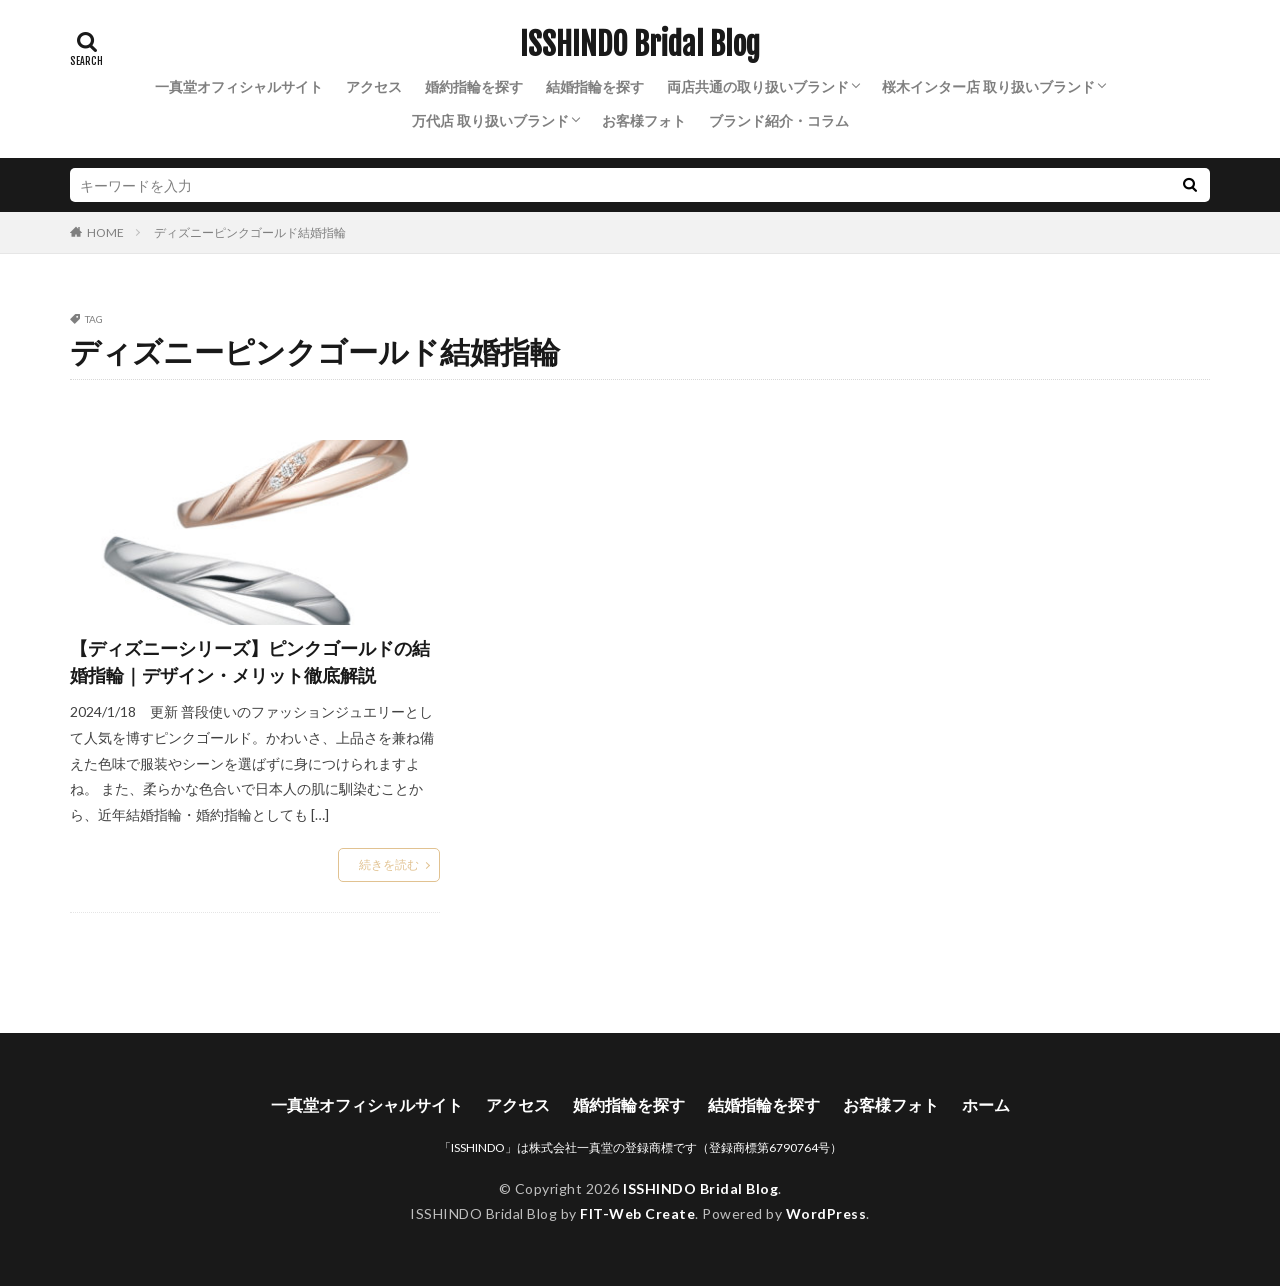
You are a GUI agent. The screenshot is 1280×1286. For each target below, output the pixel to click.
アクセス (374, 86)
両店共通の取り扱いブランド (758, 86)
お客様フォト (644, 120)
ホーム (986, 1104)
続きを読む (389, 864)
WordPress (826, 1213)
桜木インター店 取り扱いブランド (988, 86)
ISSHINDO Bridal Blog (640, 45)
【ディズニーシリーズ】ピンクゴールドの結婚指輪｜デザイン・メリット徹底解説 (250, 661)
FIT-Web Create (637, 1213)
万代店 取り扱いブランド (490, 120)
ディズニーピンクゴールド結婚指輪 (250, 232)
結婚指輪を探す (595, 86)
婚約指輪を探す (474, 86)
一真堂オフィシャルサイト (239, 86)
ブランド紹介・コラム (779, 120)
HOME (105, 232)
